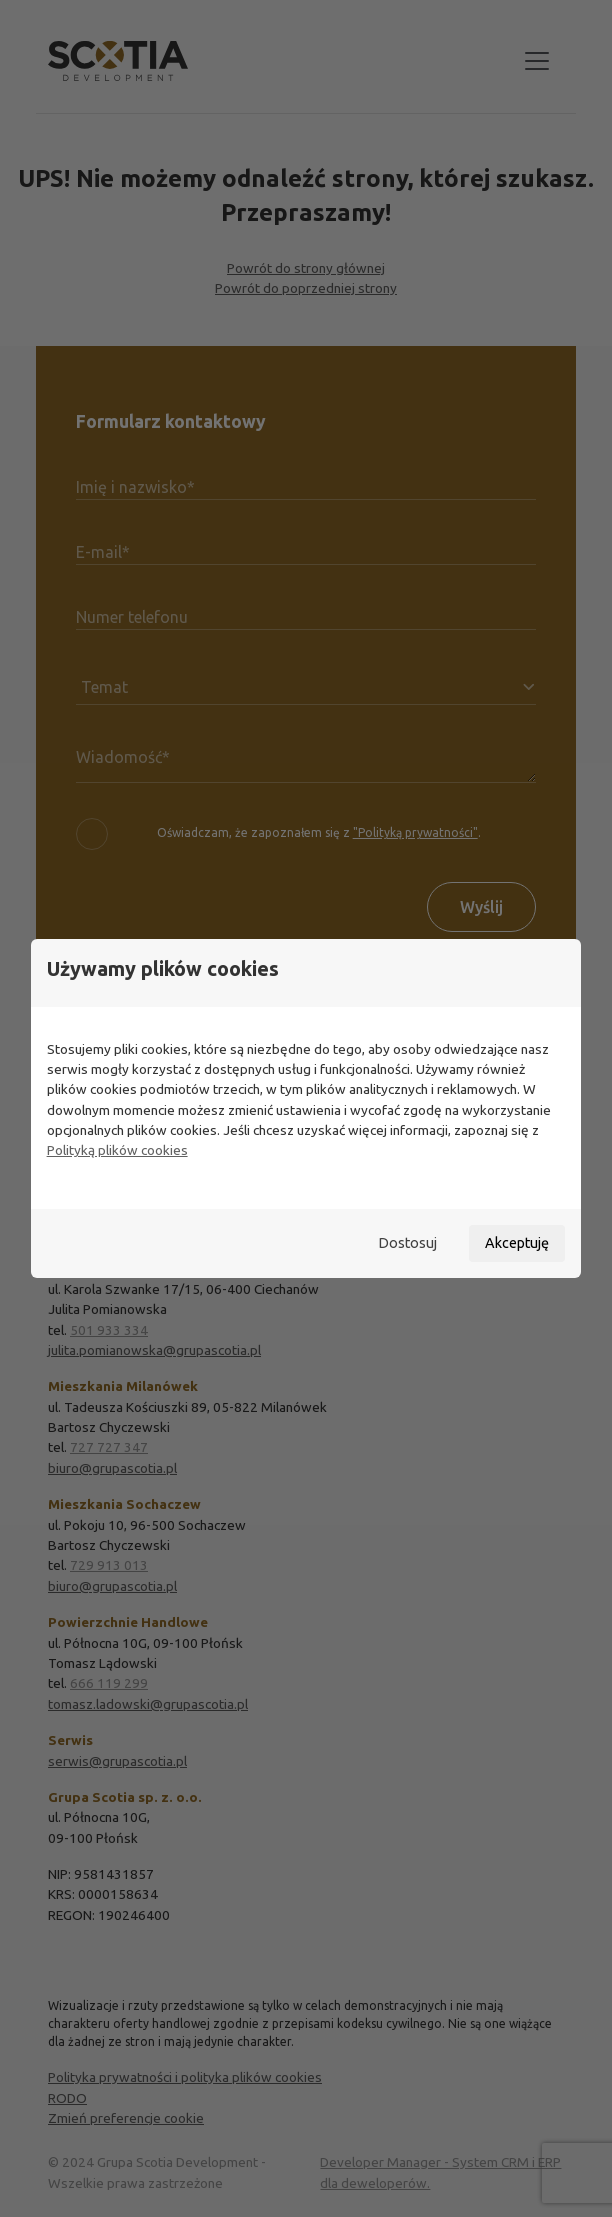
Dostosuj (407, 1243)
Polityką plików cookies (117, 1150)
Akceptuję (517, 1243)
